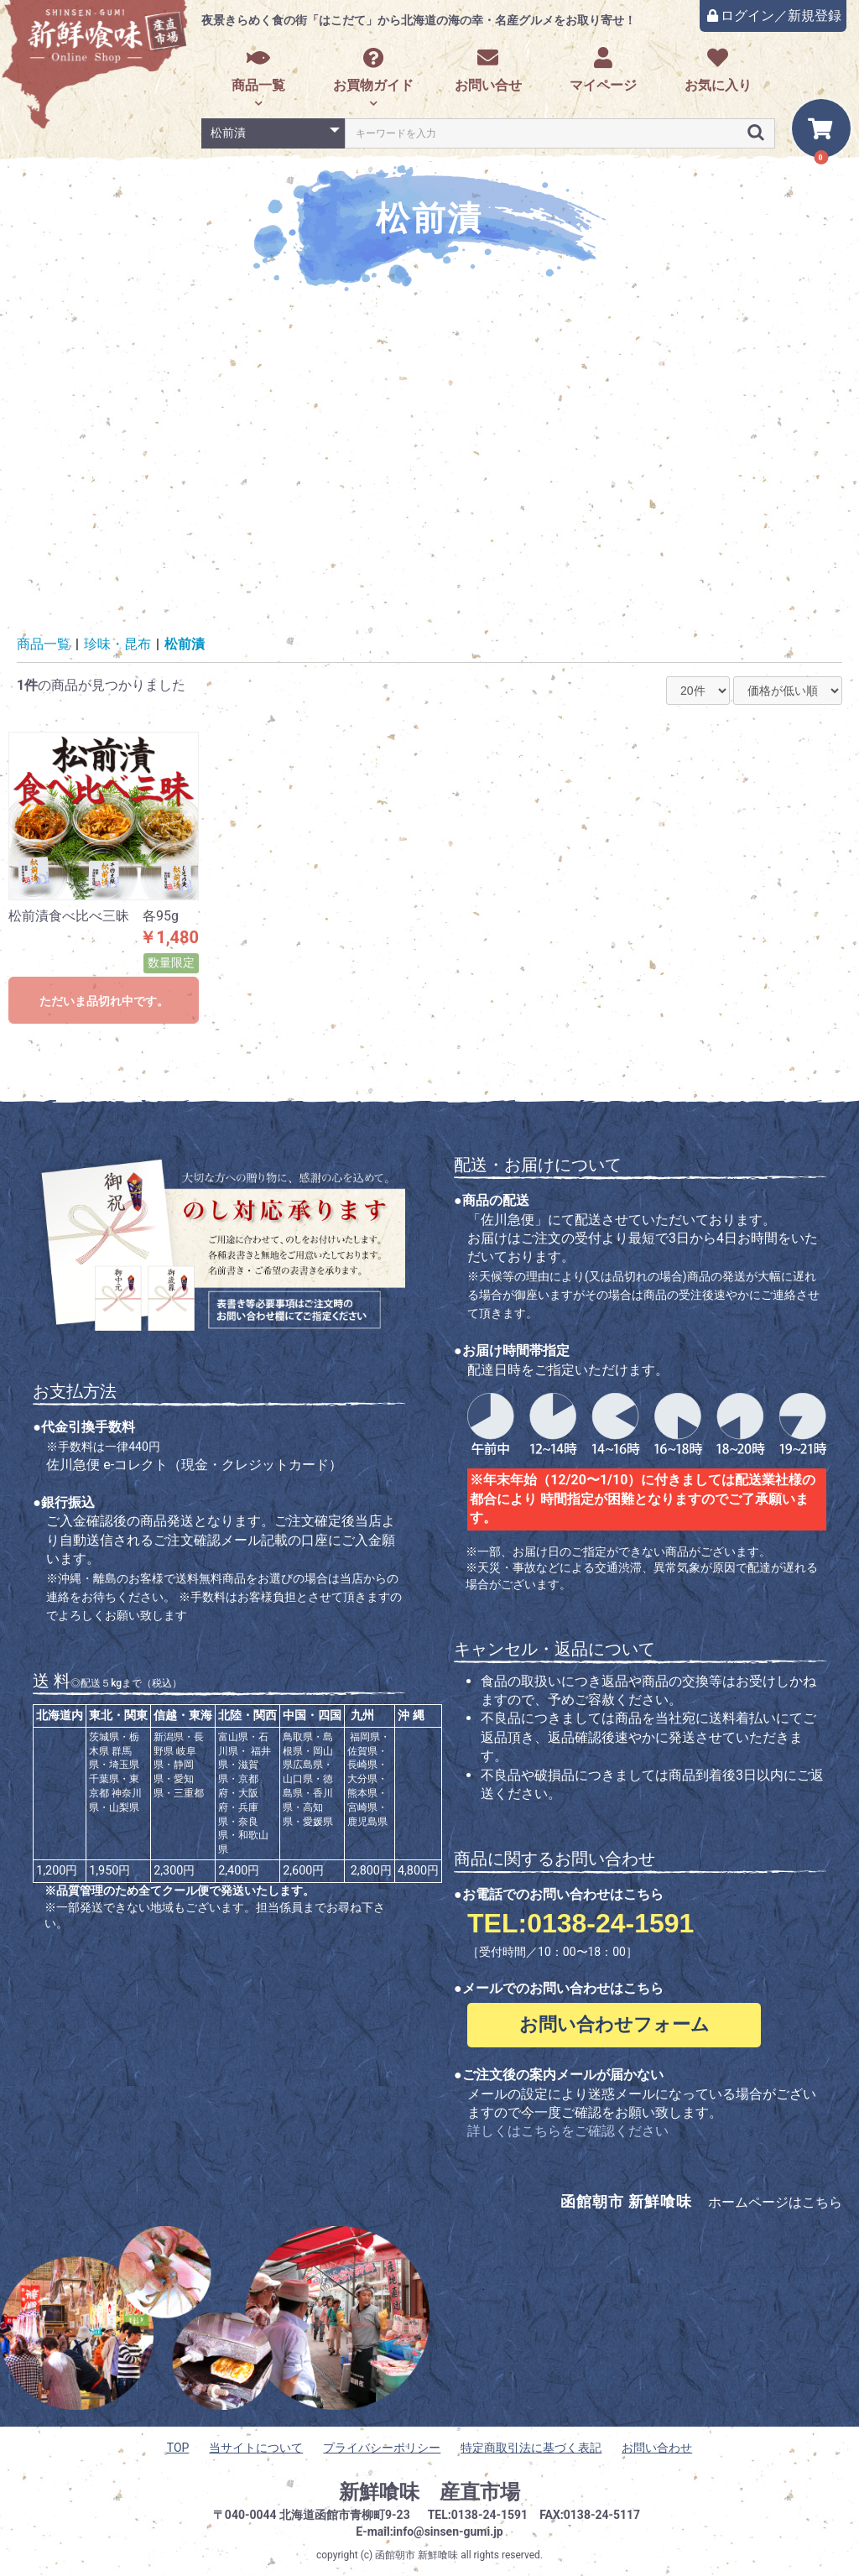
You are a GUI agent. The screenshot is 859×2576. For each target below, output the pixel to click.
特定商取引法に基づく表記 (531, 2447)
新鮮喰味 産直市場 (429, 2492)
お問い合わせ (657, 2447)
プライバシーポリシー (381, 2447)
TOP (178, 2447)
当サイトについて (256, 2447)
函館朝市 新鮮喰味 (416, 2555)
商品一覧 (258, 70)
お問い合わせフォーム (614, 2024)
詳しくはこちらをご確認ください (568, 2131)
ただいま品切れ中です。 (104, 1001)
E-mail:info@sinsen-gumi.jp (429, 2531)
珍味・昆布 (117, 644)
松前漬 (184, 644)
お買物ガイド (373, 70)
